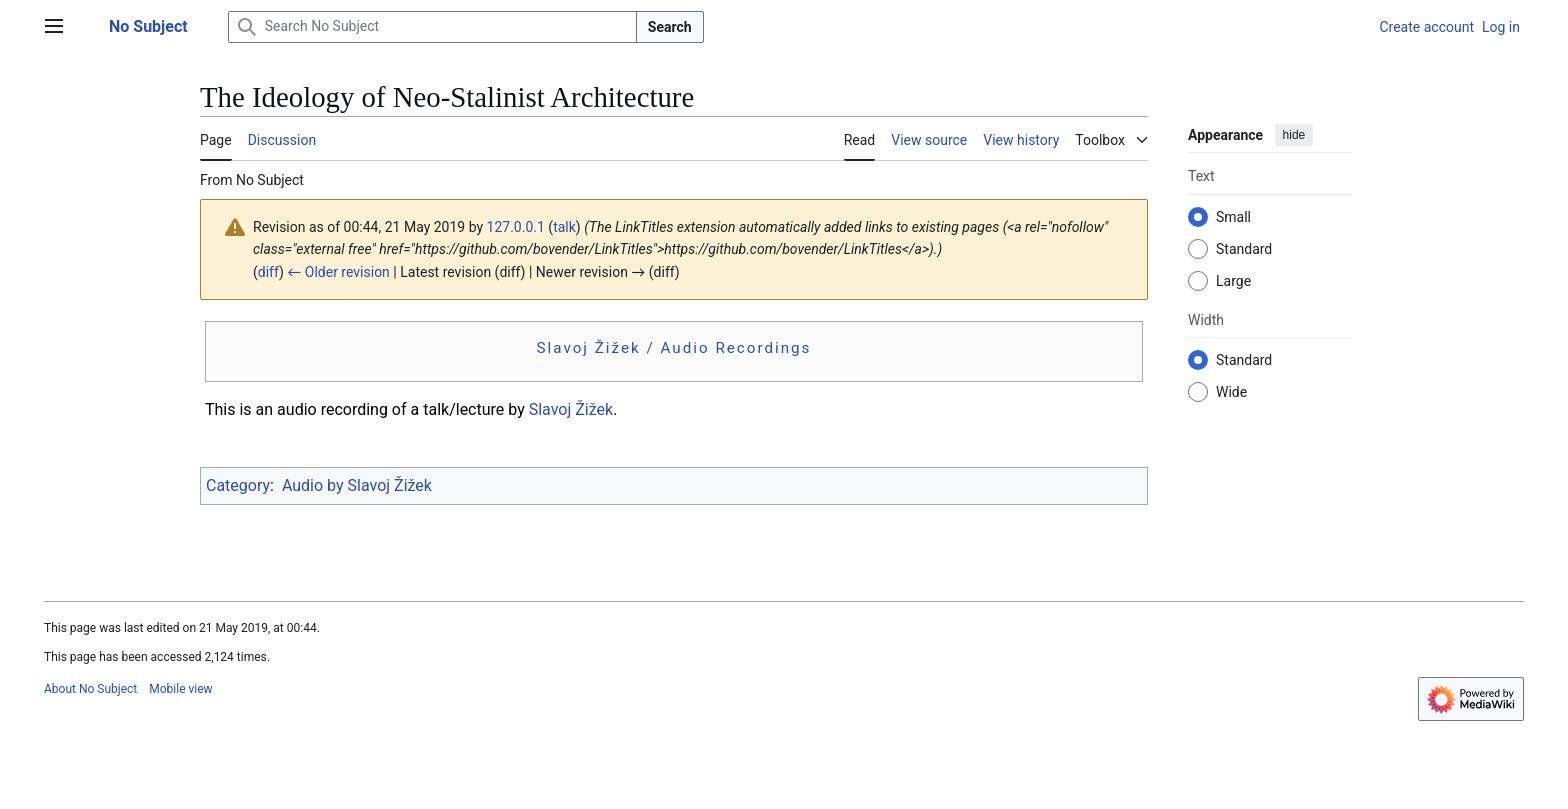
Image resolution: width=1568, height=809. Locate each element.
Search (670, 27)
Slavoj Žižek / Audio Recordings (674, 348)
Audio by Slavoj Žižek (357, 485)
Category (238, 485)
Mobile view (180, 689)
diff (268, 272)
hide (1294, 135)
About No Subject (90, 689)
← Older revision (338, 272)
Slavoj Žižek (571, 409)
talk (564, 227)
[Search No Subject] (432, 27)
